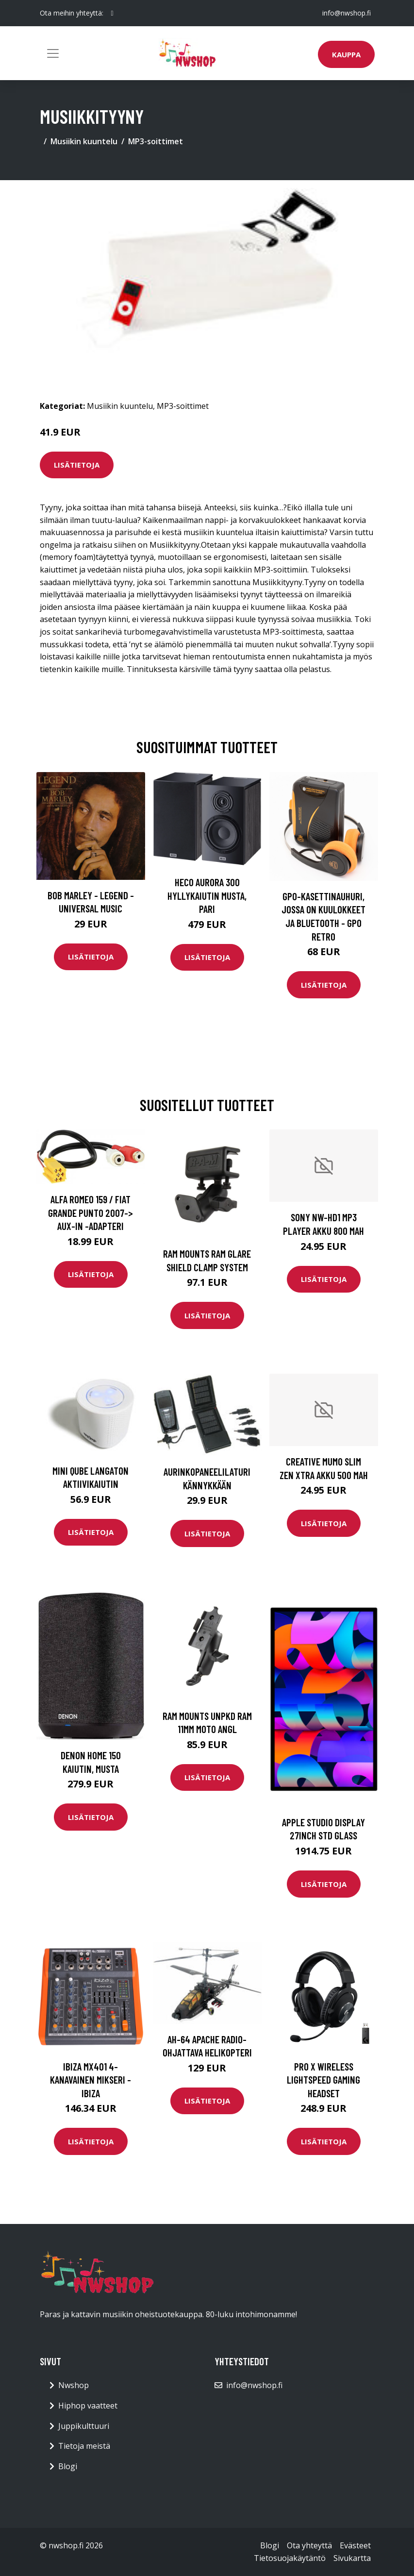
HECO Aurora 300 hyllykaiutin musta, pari (207, 895)
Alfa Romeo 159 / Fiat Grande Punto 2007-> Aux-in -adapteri (90, 1212)
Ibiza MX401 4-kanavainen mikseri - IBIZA (90, 2079)
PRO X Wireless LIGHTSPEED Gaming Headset (323, 2079)
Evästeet (355, 2545)
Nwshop (73, 2385)
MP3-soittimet (155, 141)
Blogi (67, 2466)
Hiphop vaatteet (87, 2405)
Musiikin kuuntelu (83, 141)
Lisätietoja (76, 465)
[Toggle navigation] (53, 53)
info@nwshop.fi (346, 12)
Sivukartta (352, 2558)
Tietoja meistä (84, 2446)
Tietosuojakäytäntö (290, 2558)
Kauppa (346, 54)
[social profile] (112, 13)
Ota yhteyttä (309, 2545)
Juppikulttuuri (83, 2426)
